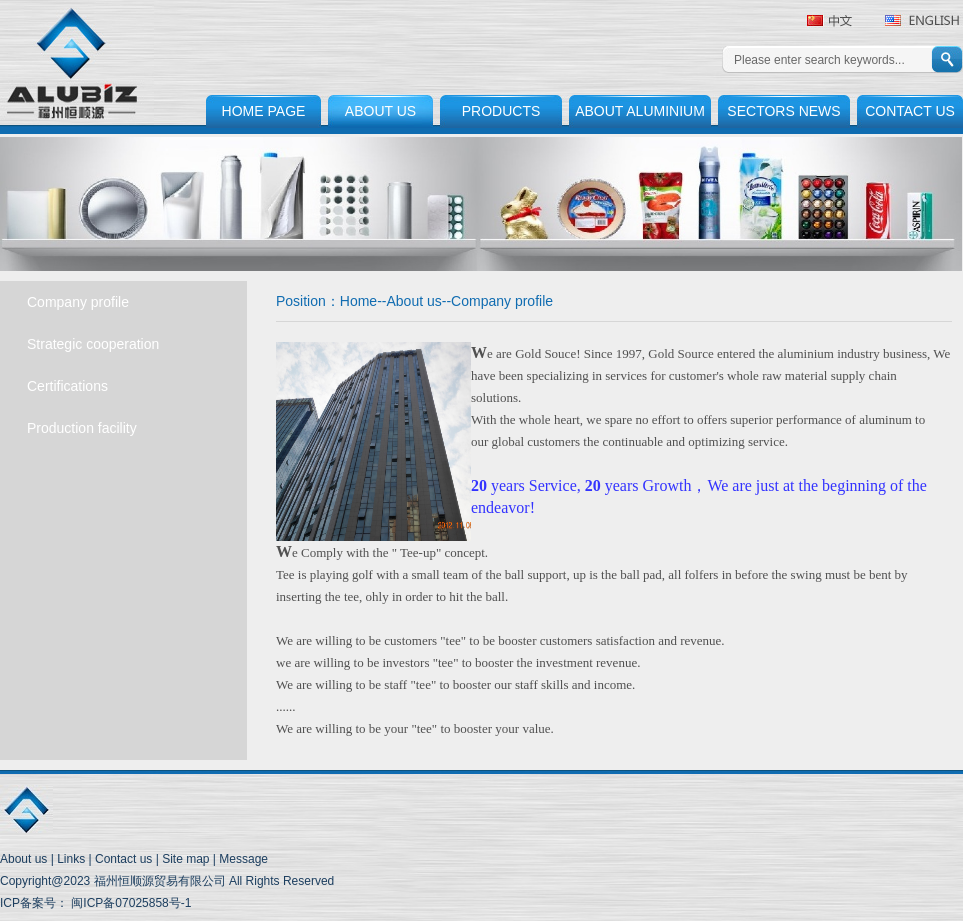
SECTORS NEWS (783, 111)
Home (358, 301)
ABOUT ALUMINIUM (640, 111)
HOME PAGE (264, 111)
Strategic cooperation (93, 344)
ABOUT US (380, 111)
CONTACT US (910, 111)
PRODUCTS (501, 111)
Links (71, 859)
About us (414, 301)
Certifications (67, 386)
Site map (185, 859)
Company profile (78, 302)
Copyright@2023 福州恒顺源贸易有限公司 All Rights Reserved (167, 881)
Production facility (82, 428)
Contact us (123, 859)
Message (243, 859)
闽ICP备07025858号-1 (129, 903)
